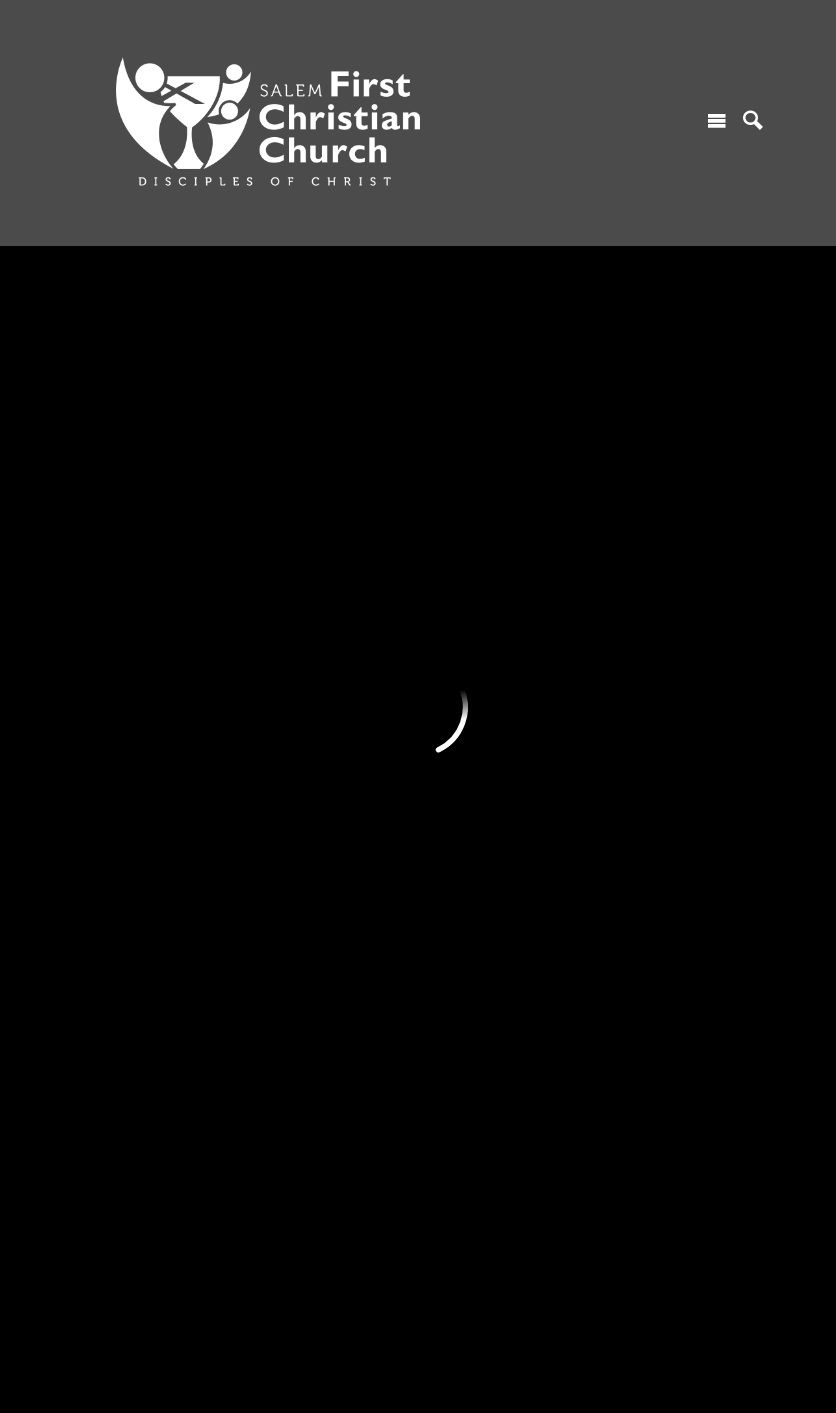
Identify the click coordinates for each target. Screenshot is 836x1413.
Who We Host (119, 876)
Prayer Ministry (296, 619)
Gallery (443, 585)
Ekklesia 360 (418, 1377)
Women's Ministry (304, 551)
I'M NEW (104, 447)
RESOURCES (464, 447)
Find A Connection (134, 516)
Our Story (106, 807)
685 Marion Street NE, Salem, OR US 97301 (220, 1309)
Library (443, 619)
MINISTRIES (289, 447)
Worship (102, 482)
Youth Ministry (294, 516)
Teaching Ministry (303, 688)
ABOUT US (112, 773)
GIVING (618, 447)
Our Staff (104, 910)
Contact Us (111, 551)
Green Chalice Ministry (319, 723)
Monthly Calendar (477, 516)
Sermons (449, 482)
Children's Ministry (306, 482)
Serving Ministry (299, 585)
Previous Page (169, 296)
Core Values (114, 842)
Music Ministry (294, 654)
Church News (462, 551)
